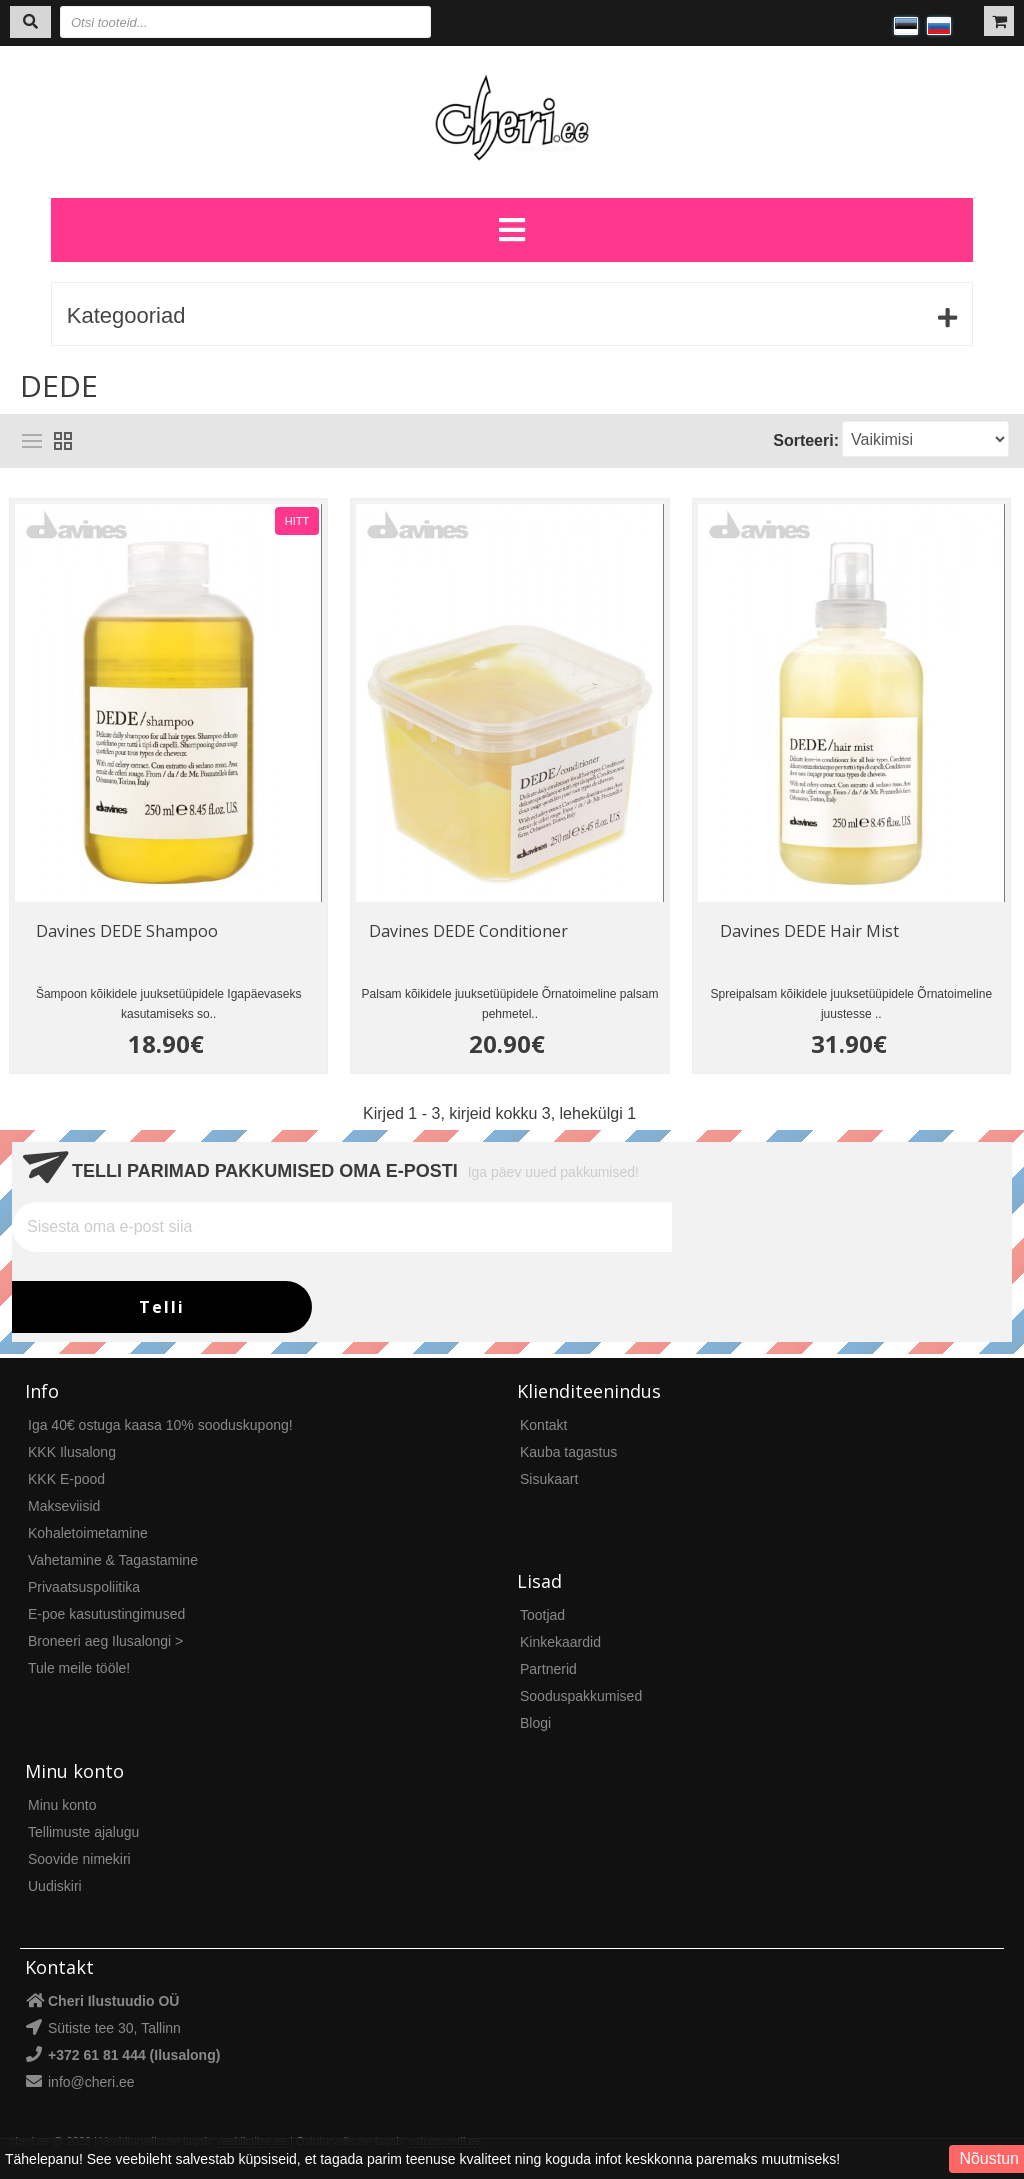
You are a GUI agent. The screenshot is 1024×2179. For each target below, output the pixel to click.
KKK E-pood (66, 1479)
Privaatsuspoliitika (84, 1587)
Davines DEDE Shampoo (127, 931)
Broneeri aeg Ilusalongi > (105, 1641)
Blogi (535, 1723)
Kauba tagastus (568, 1452)
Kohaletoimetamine (88, 1533)
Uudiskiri (55, 1886)
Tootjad (542, 1615)
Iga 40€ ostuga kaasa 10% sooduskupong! (160, 1425)
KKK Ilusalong (72, 1452)
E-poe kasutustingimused (106, 1614)
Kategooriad (126, 315)
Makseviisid (64, 1506)
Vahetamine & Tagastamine (113, 1560)
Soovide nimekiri (79, 1859)
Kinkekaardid (560, 1642)
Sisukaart (549, 1479)
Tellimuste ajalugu (83, 1832)
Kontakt (543, 1425)
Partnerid (548, 1669)
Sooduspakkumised (581, 1696)
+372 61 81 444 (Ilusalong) (134, 2055)
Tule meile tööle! (79, 1668)
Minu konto (62, 1805)
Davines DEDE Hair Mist (809, 931)
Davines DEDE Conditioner (468, 931)
